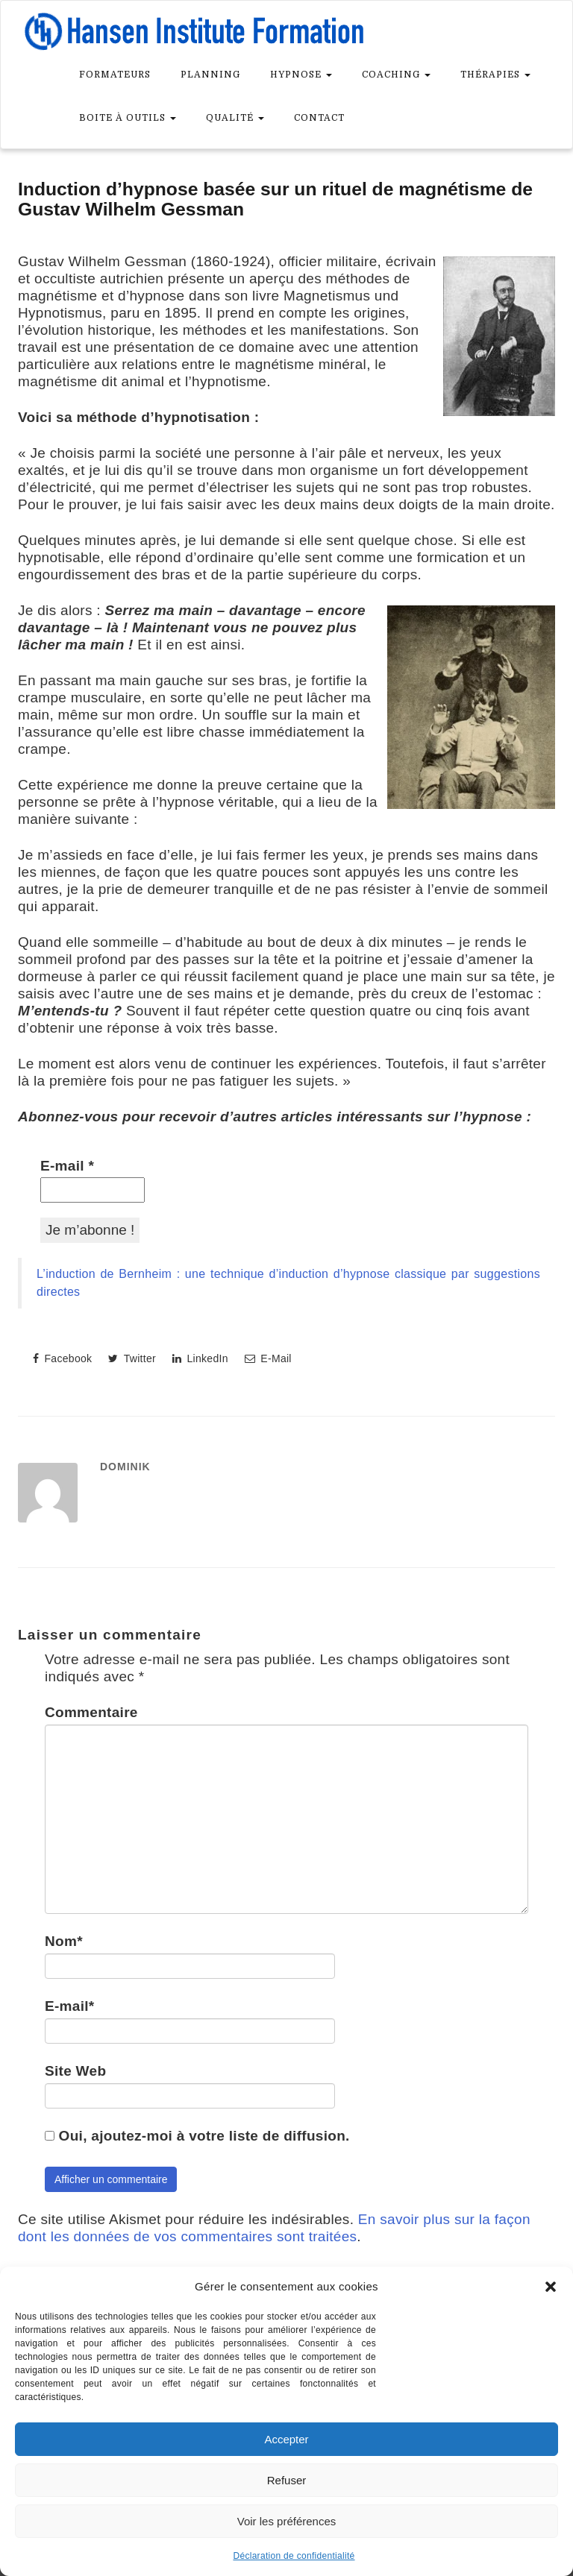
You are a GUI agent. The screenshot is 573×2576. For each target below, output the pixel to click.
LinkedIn (200, 1358)
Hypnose (301, 74)
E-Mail (268, 1358)
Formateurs (115, 74)
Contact (319, 118)
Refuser (287, 2480)
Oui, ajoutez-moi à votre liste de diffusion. (197, 2136)
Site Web (75, 2071)
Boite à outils (127, 118)
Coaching (396, 74)
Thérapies (495, 74)
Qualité (235, 118)
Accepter (286, 2439)
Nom (64, 1941)
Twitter (132, 1358)
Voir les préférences (286, 2521)
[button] (550, 2286)
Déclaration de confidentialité (293, 2556)
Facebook (62, 1358)
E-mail (67, 1166)
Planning (210, 74)
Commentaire (91, 1712)
